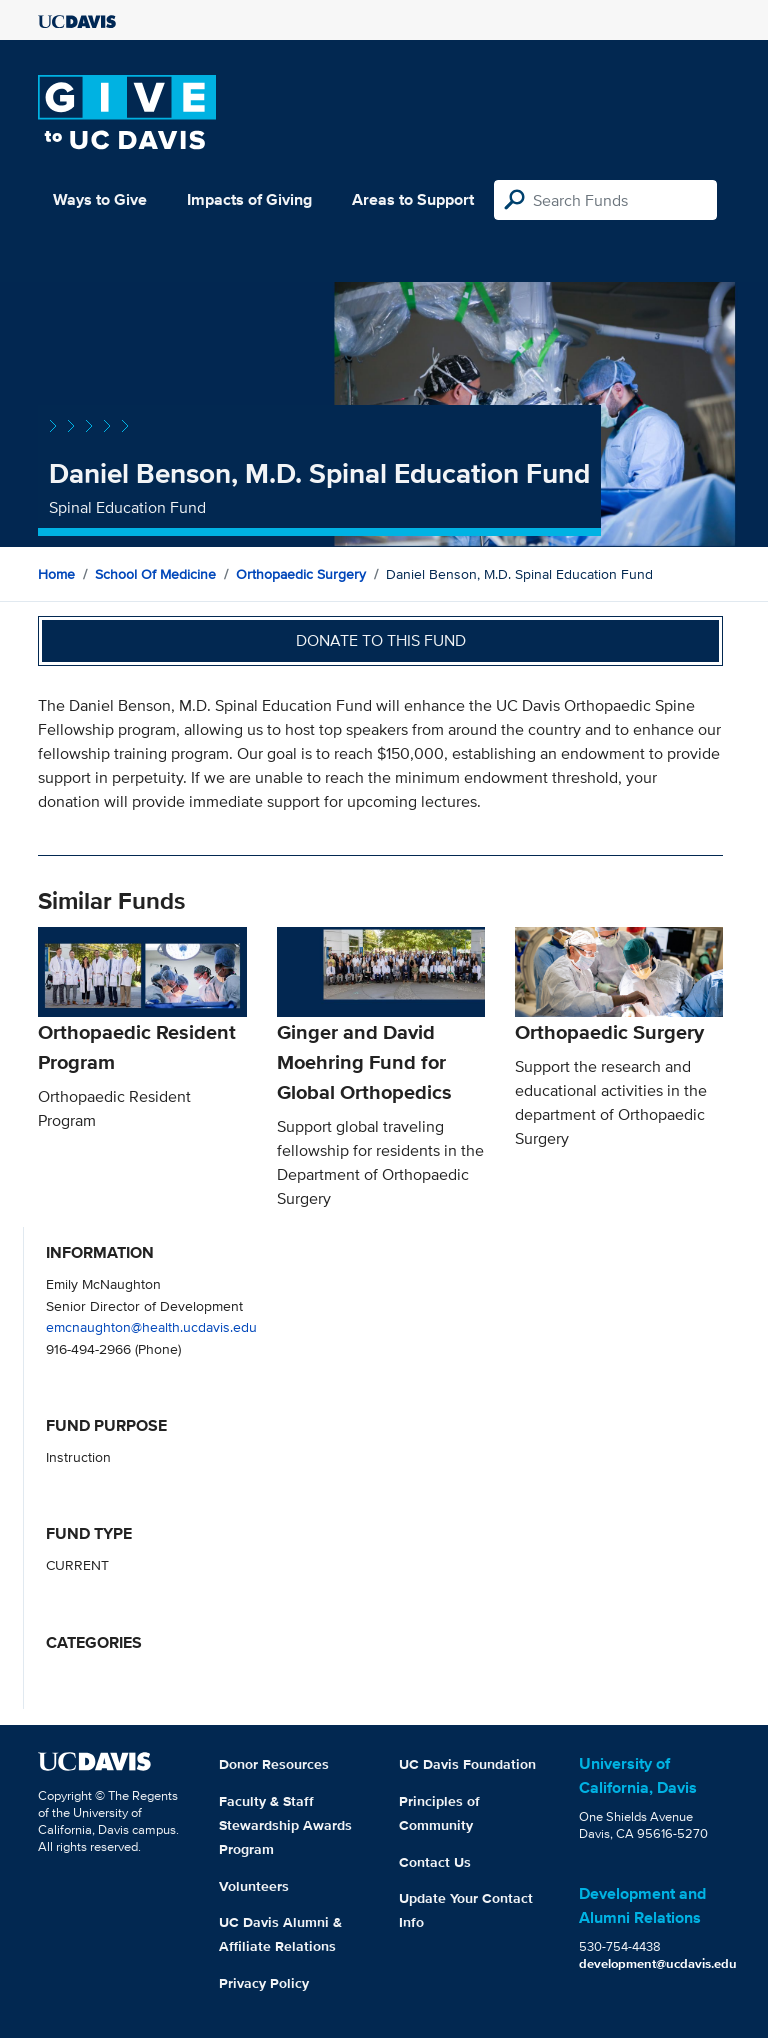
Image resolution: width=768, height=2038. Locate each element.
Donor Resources (274, 1764)
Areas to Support (413, 199)
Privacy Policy (264, 1983)
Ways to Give (100, 199)
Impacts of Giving (249, 199)
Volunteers (254, 1886)
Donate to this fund (381, 640)
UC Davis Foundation (467, 1764)
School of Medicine (155, 574)
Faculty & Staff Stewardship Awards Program (285, 1825)
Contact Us (435, 1862)
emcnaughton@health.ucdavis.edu (151, 1326)
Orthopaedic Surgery (301, 574)
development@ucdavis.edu (658, 1963)
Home (56, 574)
